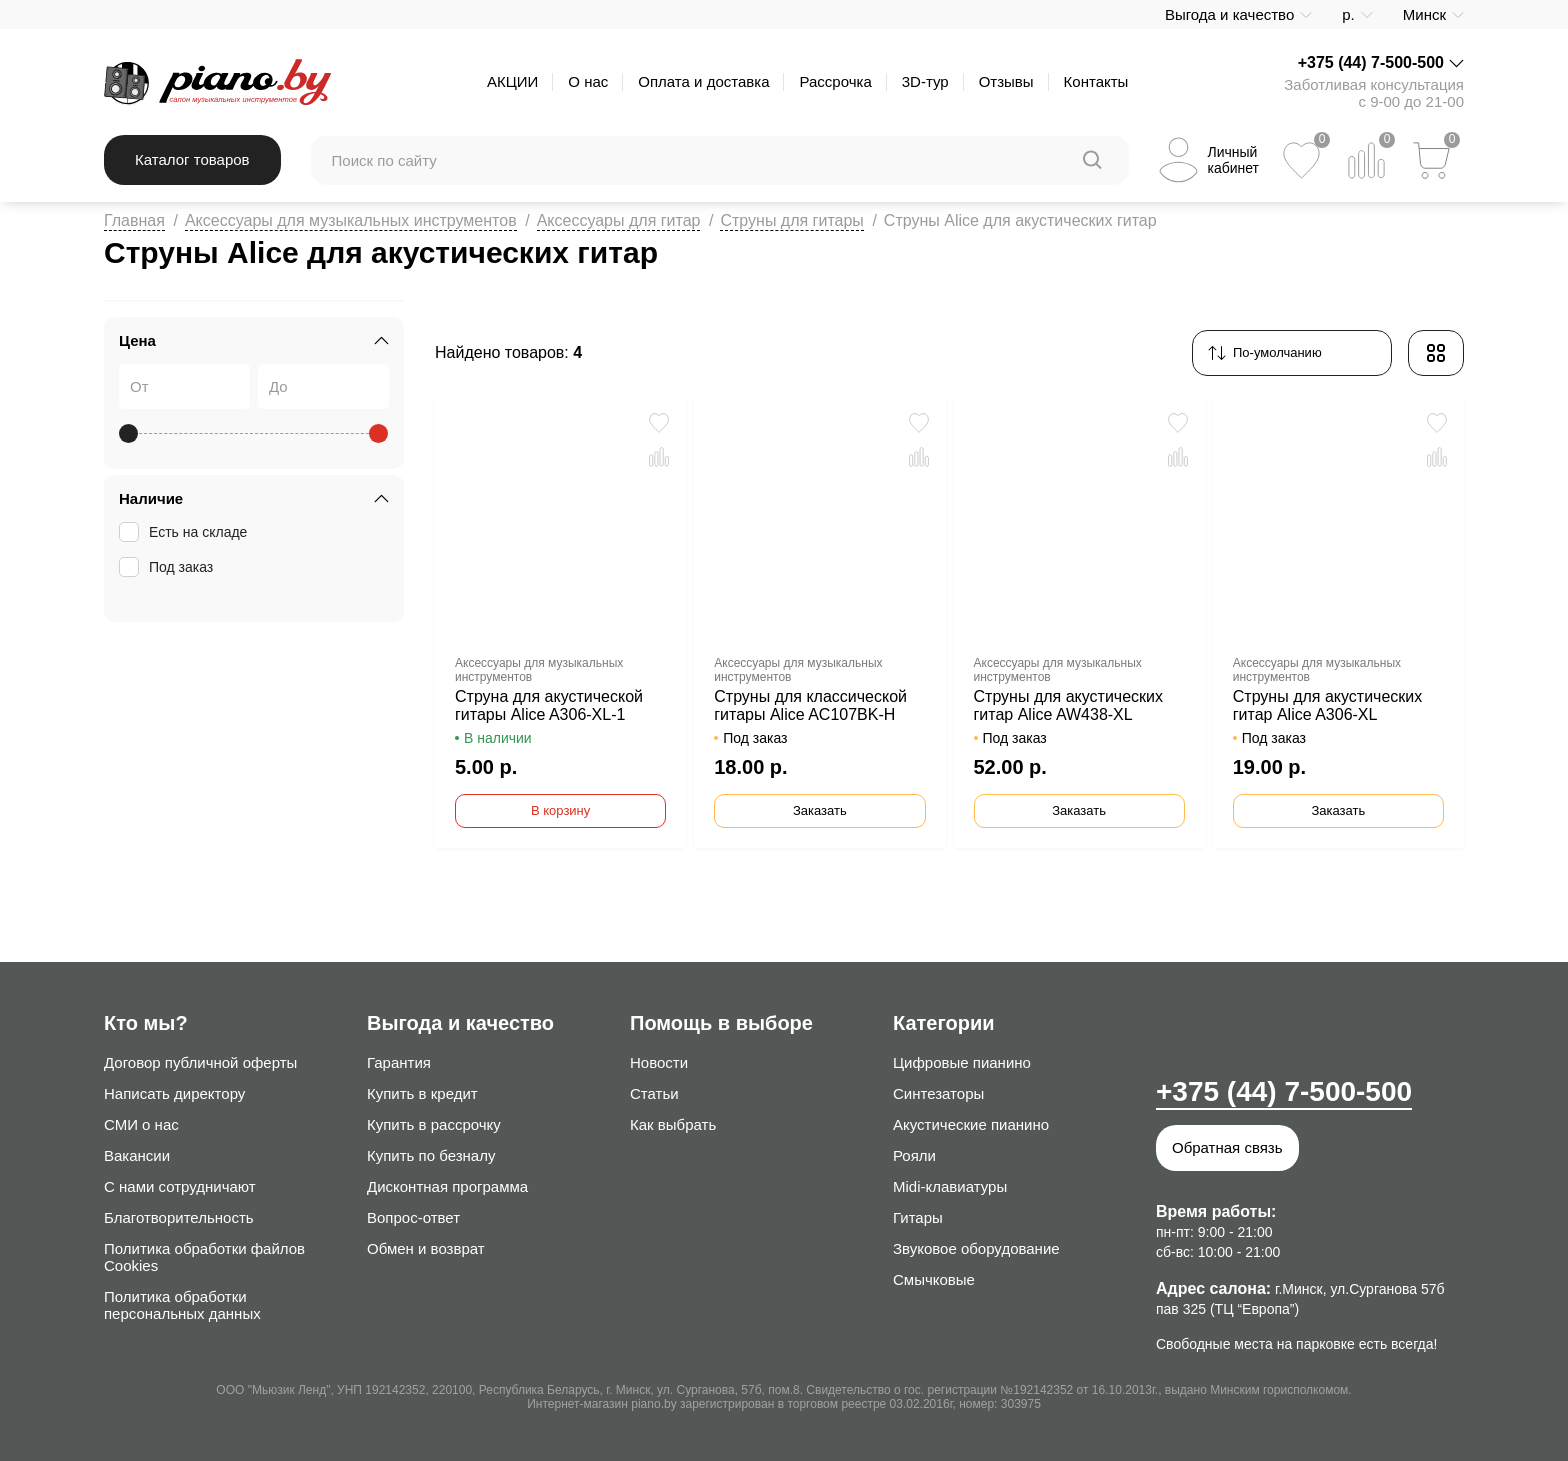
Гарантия (399, 1062)
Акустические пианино (971, 1124)
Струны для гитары (791, 220)
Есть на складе (185, 532)
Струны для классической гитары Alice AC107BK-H (810, 705)
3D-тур (925, 81)
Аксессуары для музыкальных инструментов (351, 220)
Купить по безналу (431, 1155)
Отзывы (1006, 81)
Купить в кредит (422, 1093)
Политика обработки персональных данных (182, 1305)
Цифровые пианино (962, 1062)
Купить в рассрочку (434, 1124)
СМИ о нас (141, 1124)
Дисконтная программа (447, 1186)
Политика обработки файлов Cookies (204, 1257)
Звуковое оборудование (976, 1248)
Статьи (654, 1093)
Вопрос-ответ (413, 1217)
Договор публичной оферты (200, 1062)
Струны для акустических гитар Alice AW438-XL (1069, 705)
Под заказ (168, 567)
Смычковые (934, 1279)
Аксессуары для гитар (619, 220)
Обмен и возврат (426, 1248)
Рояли (914, 1155)
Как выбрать (673, 1124)
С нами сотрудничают (180, 1186)
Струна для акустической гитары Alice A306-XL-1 (549, 705)
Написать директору (174, 1093)
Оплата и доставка (703, 81)
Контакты (1096, 81)
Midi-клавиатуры (950, 1186)
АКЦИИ (512, 81)
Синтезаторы (938, 1093)
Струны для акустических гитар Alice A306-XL (1328, 705)
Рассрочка (835, 81)
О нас (588, 81)
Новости (659, 1062)
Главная (134, 220)
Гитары (918, 1217)
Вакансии (137, 1155)
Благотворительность (179, 1217)
